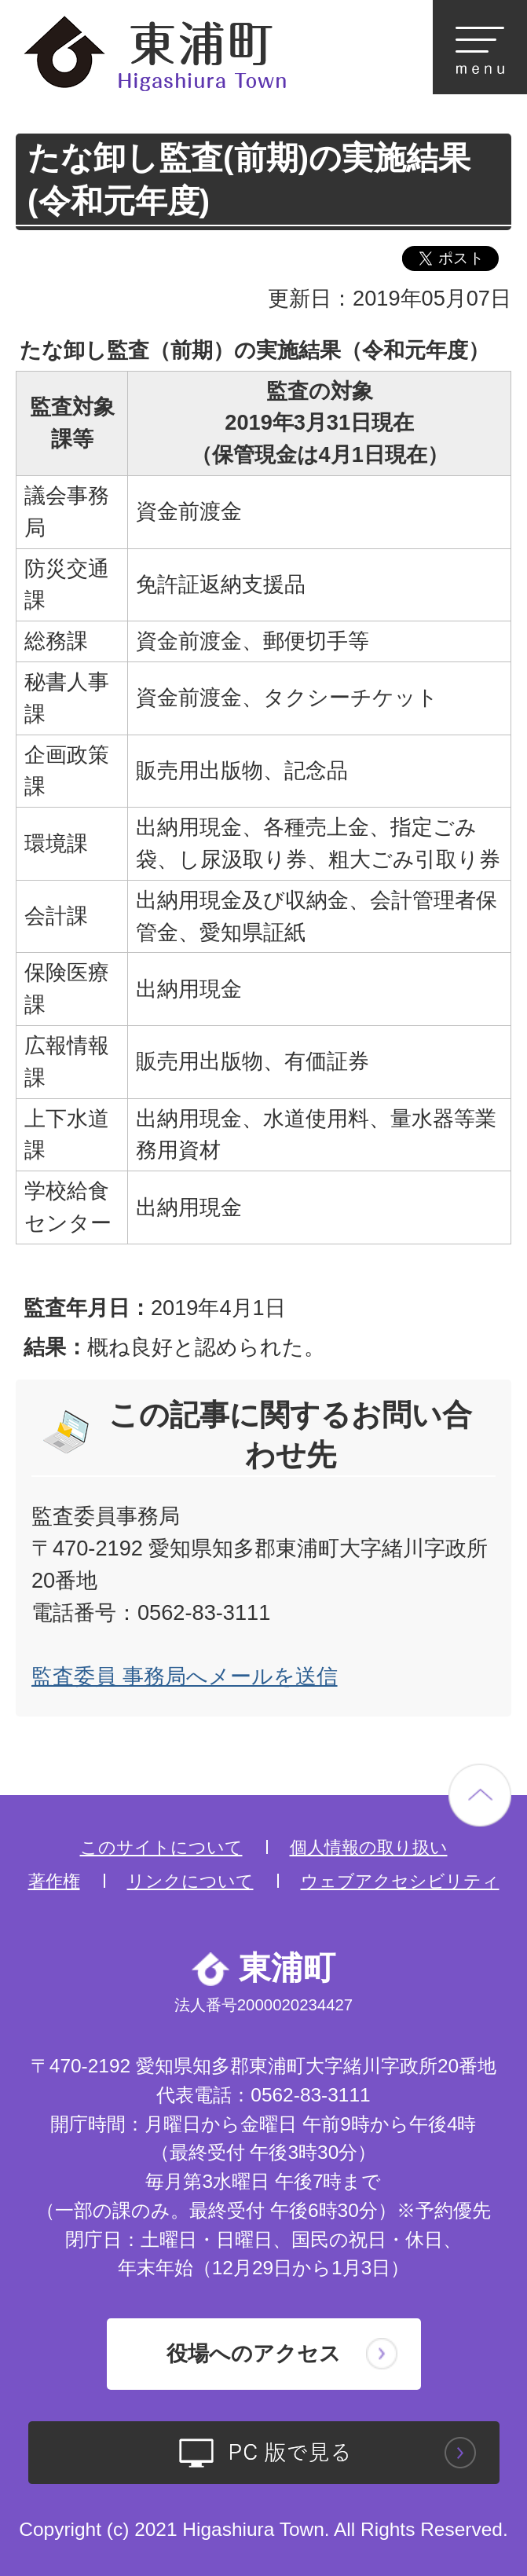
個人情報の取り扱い (369, 1847)
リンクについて (190, 1881)
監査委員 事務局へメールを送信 (184, 1676)
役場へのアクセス (254, 2353)
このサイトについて (161, 1847)
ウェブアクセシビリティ (400, 1881)
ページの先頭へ (479, 1795)
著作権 (54, 1881)
